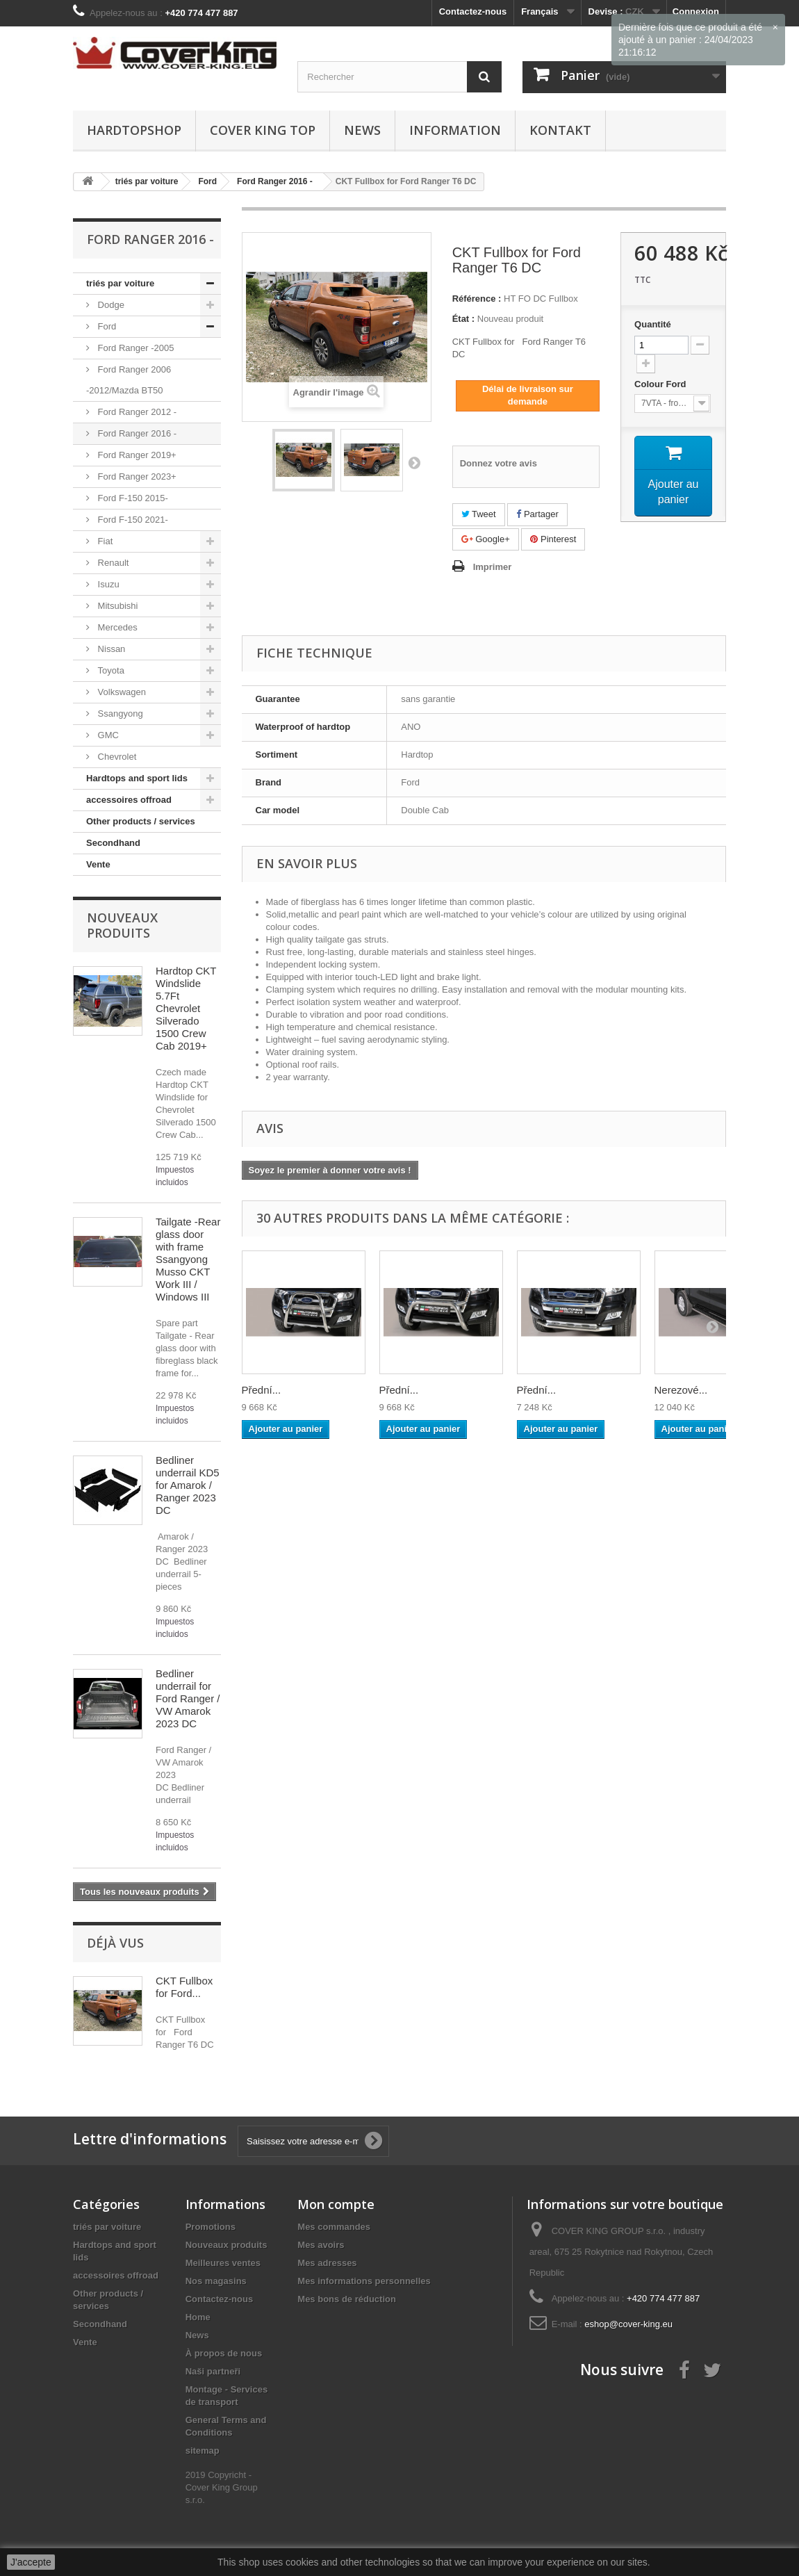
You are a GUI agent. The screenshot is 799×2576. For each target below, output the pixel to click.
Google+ (485, 539)
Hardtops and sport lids (137, 778)
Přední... (261, 1390)
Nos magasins (216, 2281)
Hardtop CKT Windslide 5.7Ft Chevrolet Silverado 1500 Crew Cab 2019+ (186, 1008)
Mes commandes (333, 2227)
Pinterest (553, 539)
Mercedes (116, 627)
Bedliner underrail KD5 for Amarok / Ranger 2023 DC (188, 1485)
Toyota (109, 670)
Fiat (104, 541)
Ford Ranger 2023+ (135, 476)
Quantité (652, 324)
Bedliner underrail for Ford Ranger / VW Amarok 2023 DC (188, 1698)
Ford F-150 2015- (131, 498)
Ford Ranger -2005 (134, 348)
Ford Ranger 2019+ (135, 455)
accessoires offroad (129, 799)
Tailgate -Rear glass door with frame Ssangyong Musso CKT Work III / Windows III (188, 1259)
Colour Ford (661, 384)
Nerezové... (681, 1390)
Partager (537, 514)
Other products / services (140, 821)
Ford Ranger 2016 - (135, 433)
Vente (98, 864)
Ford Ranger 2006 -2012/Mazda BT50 (128, 380)
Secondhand (113, 843)
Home (198, 2317)
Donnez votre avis (498, 463)
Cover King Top (262, 130)
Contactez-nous (473, 11)
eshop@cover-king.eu (628, 2324)
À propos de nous (224, 2353)
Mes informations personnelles (363, 2281)
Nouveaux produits (122, 925)
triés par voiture (120, 283)
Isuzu (107, 584)
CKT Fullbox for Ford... (184, 1987)
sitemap (203, 2450)
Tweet (478, 514)
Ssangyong (119, 713)
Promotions (211, 2227)
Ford (105, 326)
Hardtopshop (134, 130)
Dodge (109, 305)
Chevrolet (115, 756)
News (362, 130)
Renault (112, 562)
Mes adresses (326, 2263)
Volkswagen (120, 692)
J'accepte (30, 2562)
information (455, 130)
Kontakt (560, 130)
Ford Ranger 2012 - (135, 412)
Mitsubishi (116, 606)
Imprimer (492, 567)
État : (463, 318)
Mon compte (335, 2204)
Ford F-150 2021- (131, 519)
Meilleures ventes (223, 2263)
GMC (107, 735)
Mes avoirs (320, 2245)
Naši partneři (213, 2371)
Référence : (477, 298)
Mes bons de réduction (346, 2299)
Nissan (110, 649)
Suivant (414, 462)
